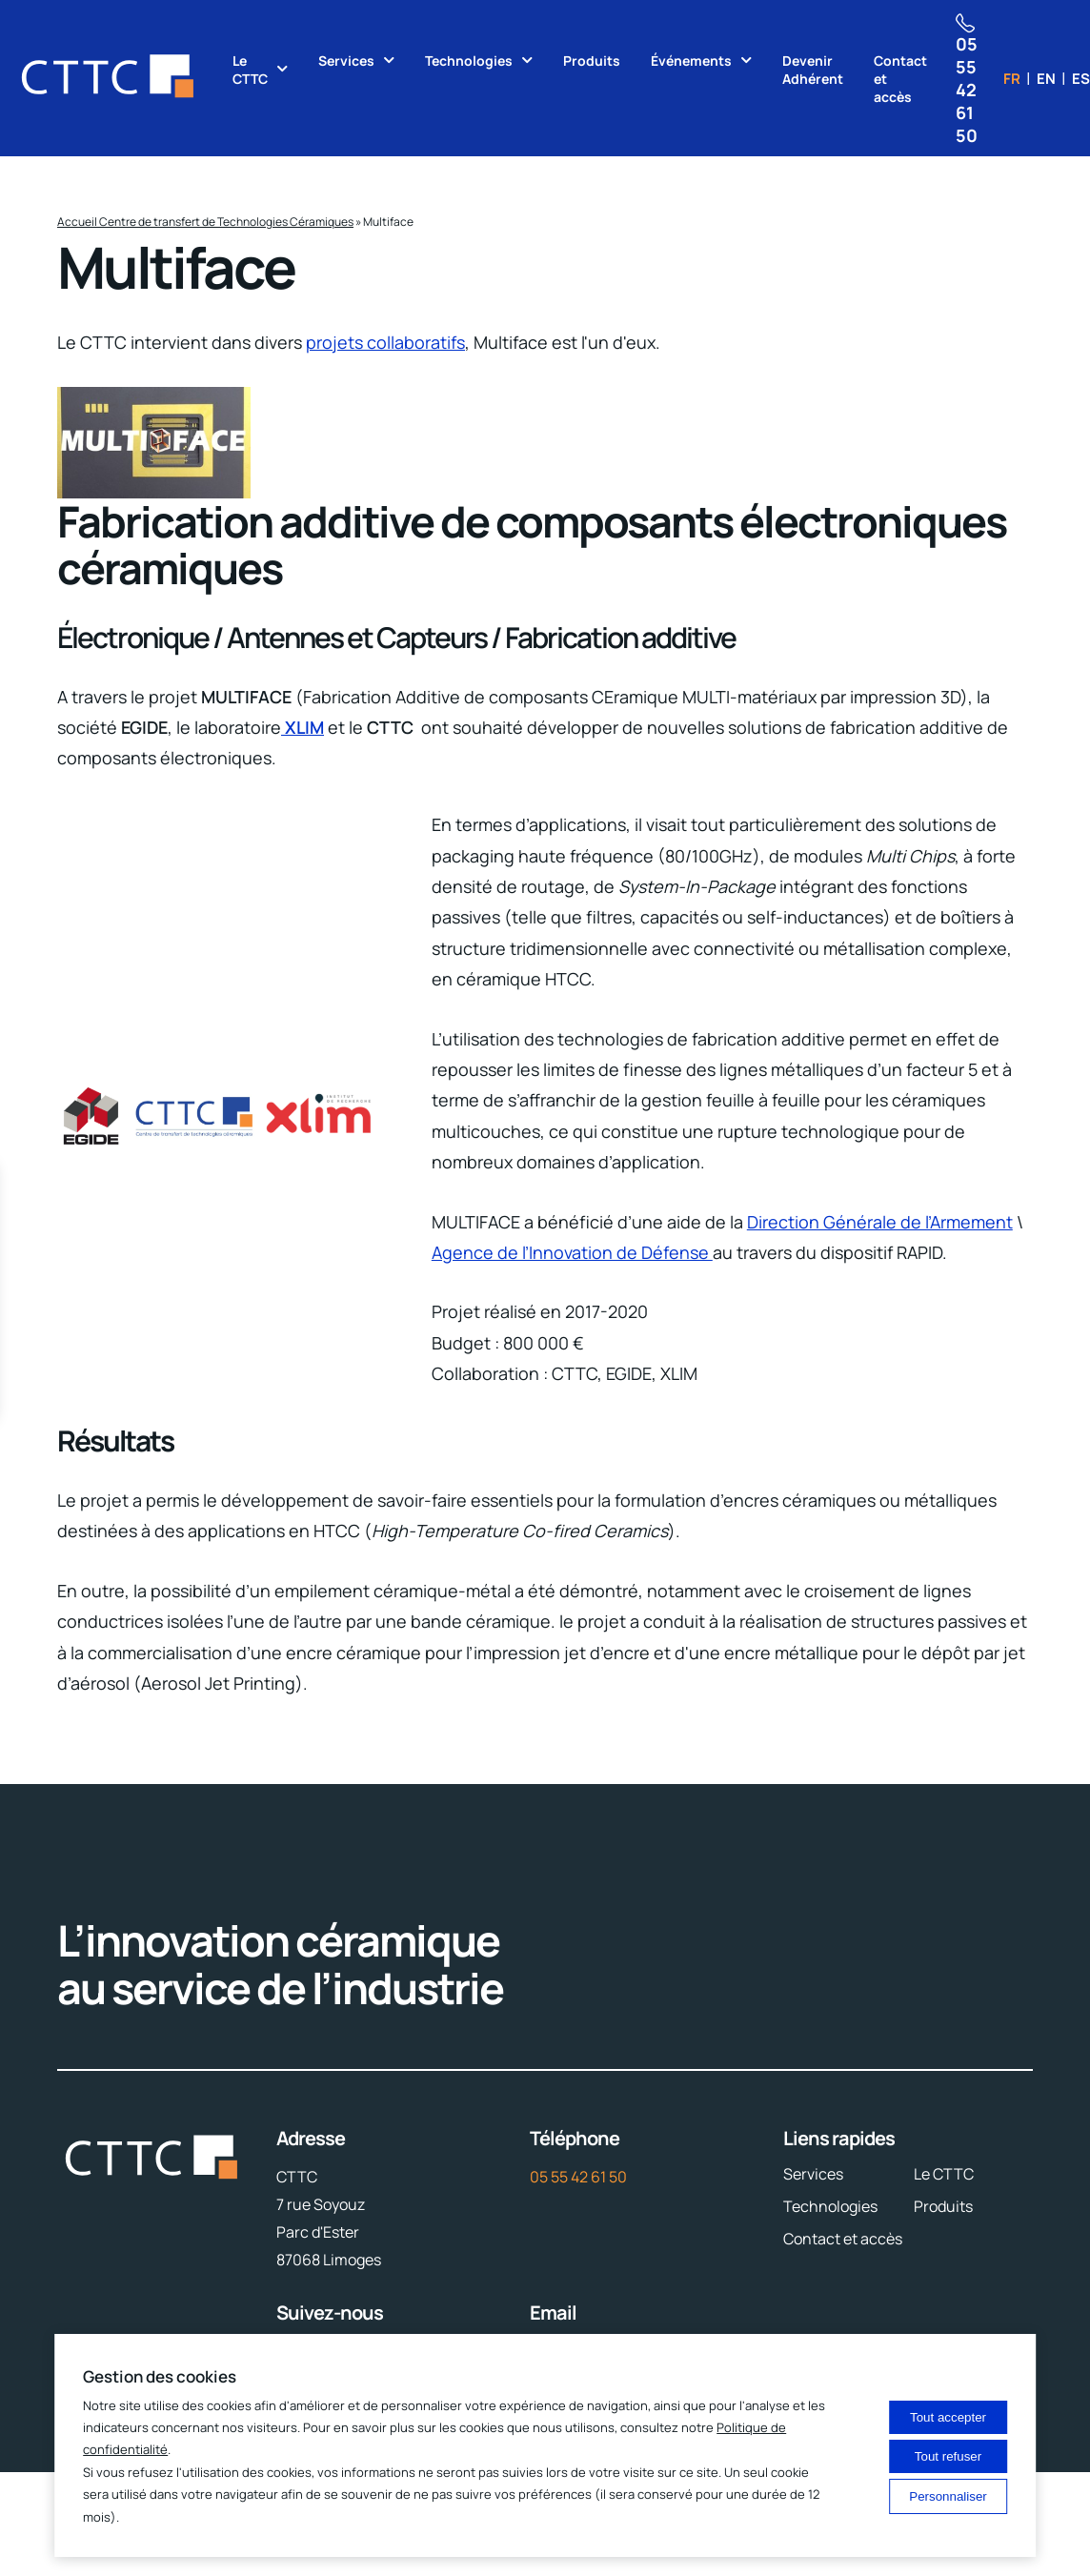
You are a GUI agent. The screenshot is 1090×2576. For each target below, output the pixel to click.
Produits (591, 60)
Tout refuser (948, 2456)
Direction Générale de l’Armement (880, 1221)
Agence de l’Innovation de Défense (572, 1252)
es (1081, 79)
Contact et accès (900, 78)
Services (346, 60)
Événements (691, 60)
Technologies (469, 60)
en (1046, 79)
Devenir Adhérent (812, 69)
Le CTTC (250, 69)
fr (1011, 79)
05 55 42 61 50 (578, 2176)
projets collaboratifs (385, 342)
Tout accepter (948, 2417)
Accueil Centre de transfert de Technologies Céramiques (205, 221)
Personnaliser (948, 2496)
